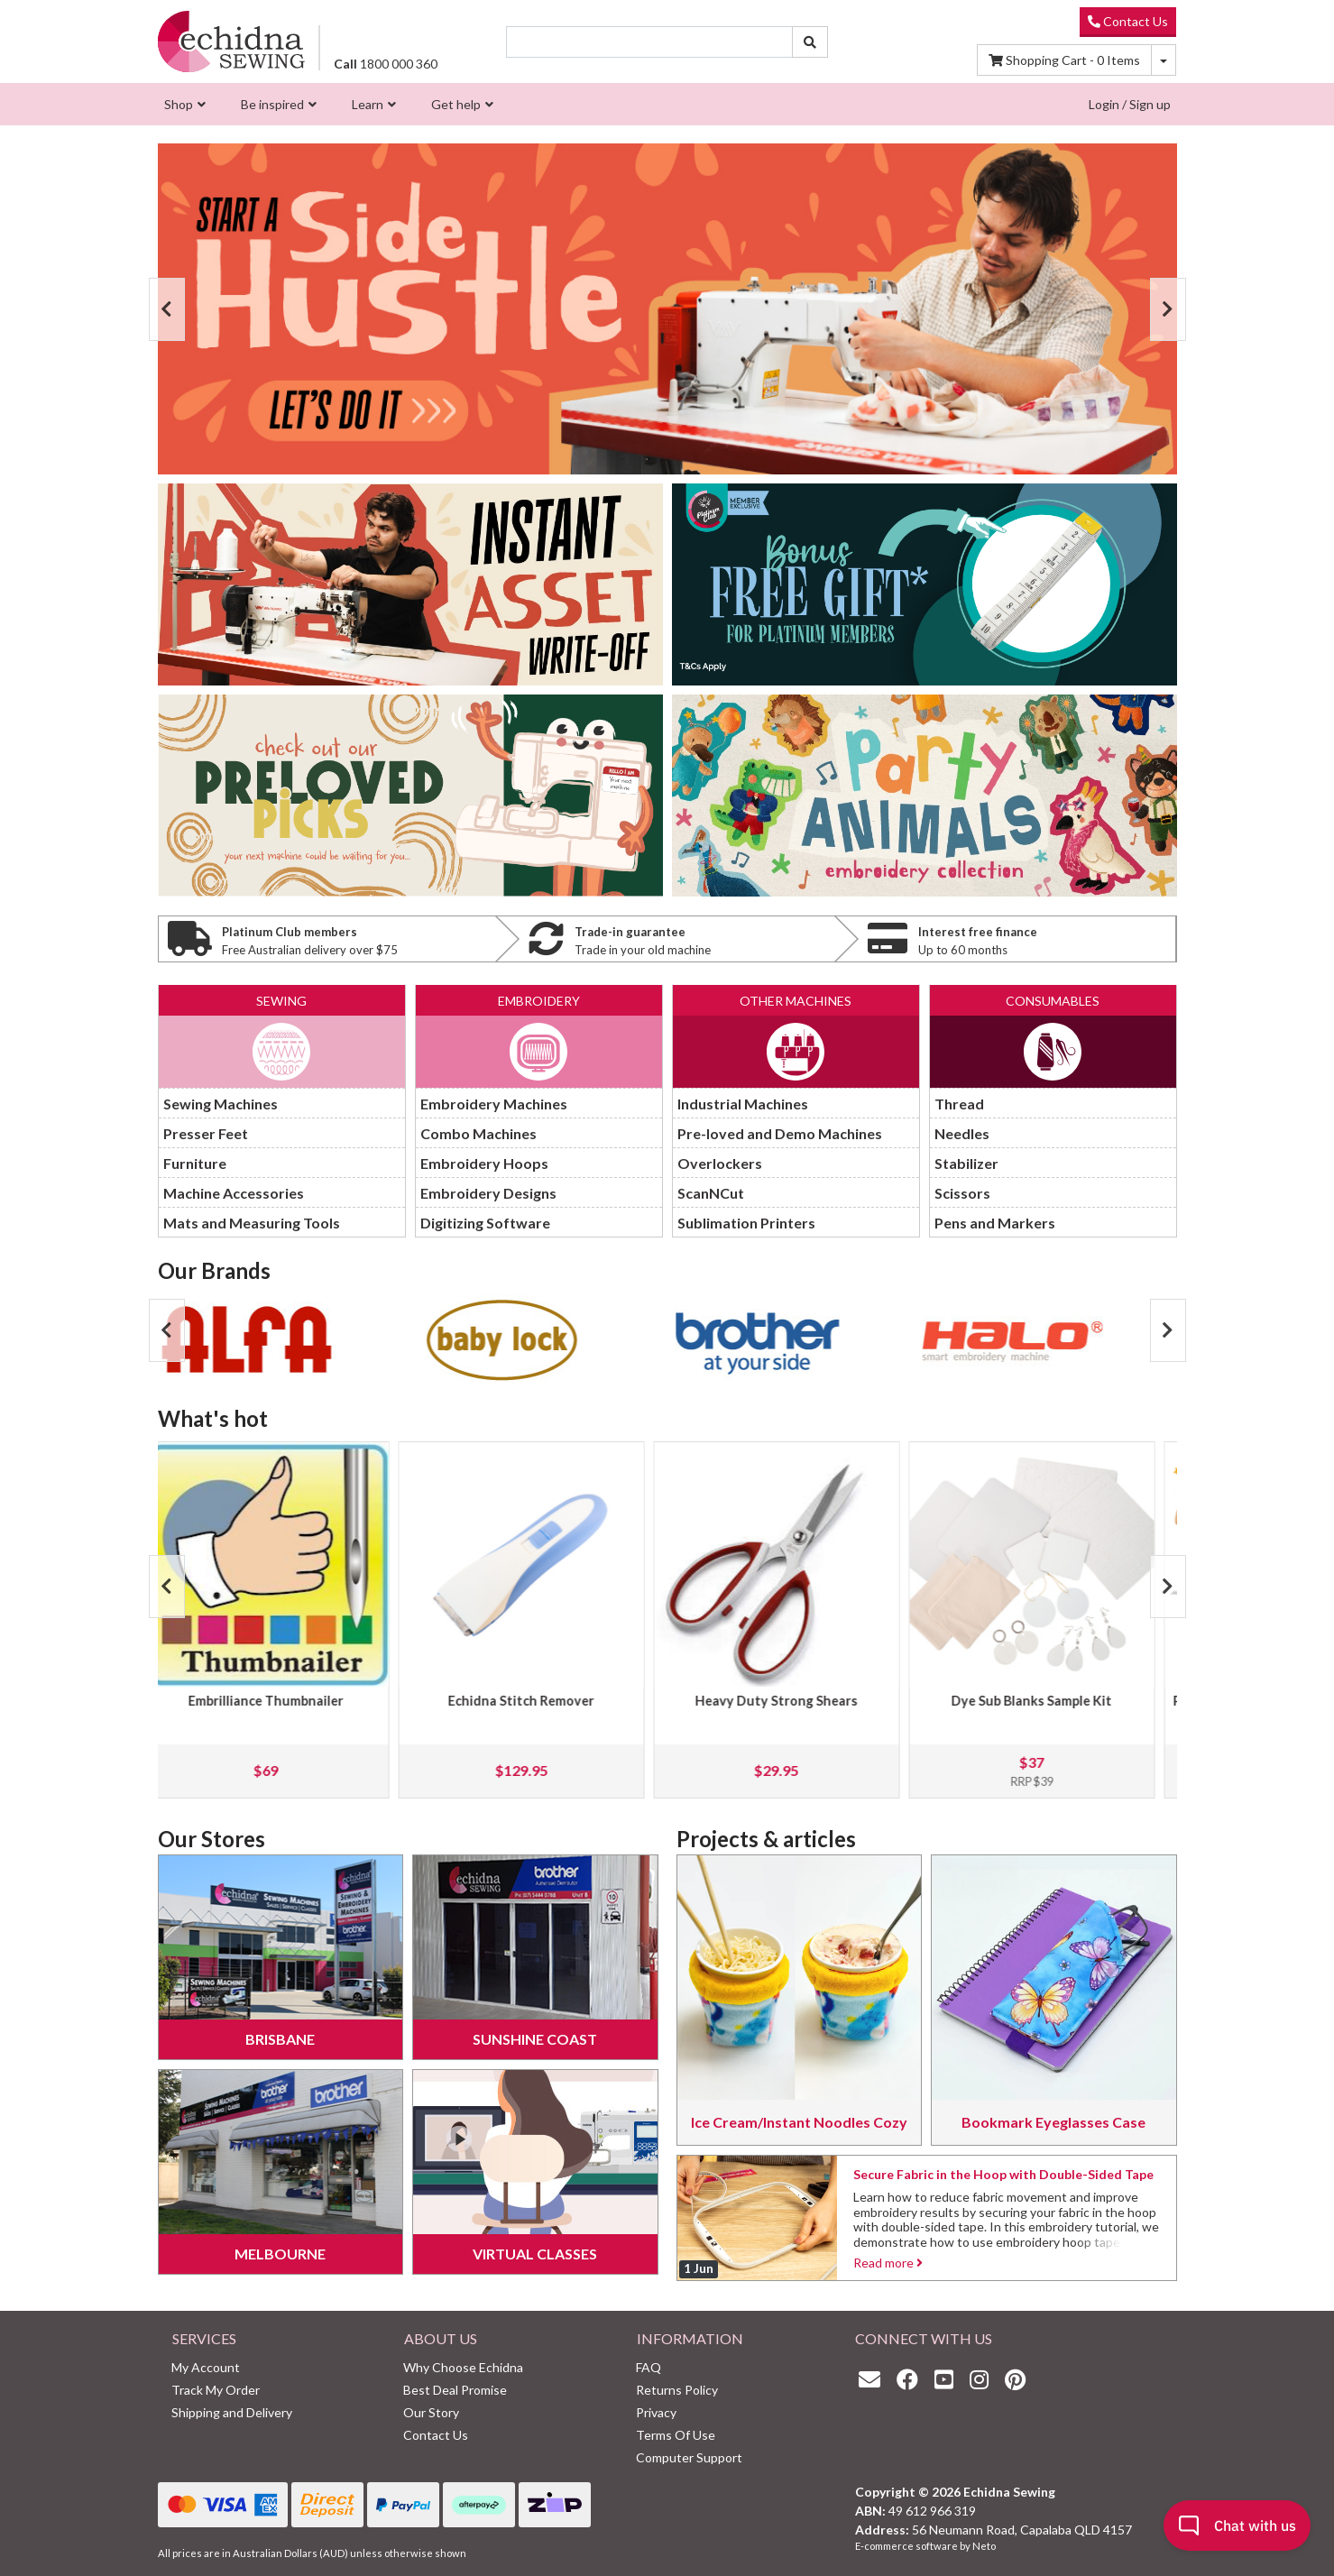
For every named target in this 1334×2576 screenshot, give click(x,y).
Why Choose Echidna (463, 2367)
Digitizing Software (485, 1222)
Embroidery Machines (493, 1103)
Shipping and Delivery (231, 2412)
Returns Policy (677, 2389)
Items (1064, 60)
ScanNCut (710, 1192)
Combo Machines (478, 1133)
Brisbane (280, 2038)
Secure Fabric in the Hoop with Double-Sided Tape (1003, 2174)
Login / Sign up (1130, 104)
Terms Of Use (675, 2435)
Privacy (656, 2412)
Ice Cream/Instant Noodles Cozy (799, 2121)
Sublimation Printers (746, 1222)
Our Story (431, 2412)
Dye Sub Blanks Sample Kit (1051, 1700)
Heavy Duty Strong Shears (795, 1700)
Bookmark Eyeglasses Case (1053, 2121)
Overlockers (719, 1163)
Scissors (962, 1192)
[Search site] (810, 42)
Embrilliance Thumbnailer (285, 1700)
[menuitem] (182, 104)
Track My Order (215, 2389)
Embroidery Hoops (484, 1163)
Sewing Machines (220, 1103)
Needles (961, 1133)
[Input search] (649, 42)
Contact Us (1128, 21)
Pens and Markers (994, 1222)
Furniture (194, 1163)
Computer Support (689, 2457)
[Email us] (874, 2379)
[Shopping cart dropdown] (1163, 60)
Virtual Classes (535, 2253)
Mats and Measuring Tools (251, 1222)
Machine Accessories (233, 1192)
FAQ (648, 2367)
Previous (167, 309)
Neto (984, 2546)
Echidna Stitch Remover (540, 1700)
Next (1168, 309)
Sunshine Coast (535, 2038)
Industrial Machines (742, 1103)
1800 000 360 (385, 63)
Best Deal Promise (455, 2389)
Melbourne (280, 2253)
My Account (205, 2367)
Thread (959, 1103)
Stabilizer (966, 1163)
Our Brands (214, 1270)
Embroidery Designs (488, 1192)
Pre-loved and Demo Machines (779, 1133)
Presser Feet (205, 1133)
